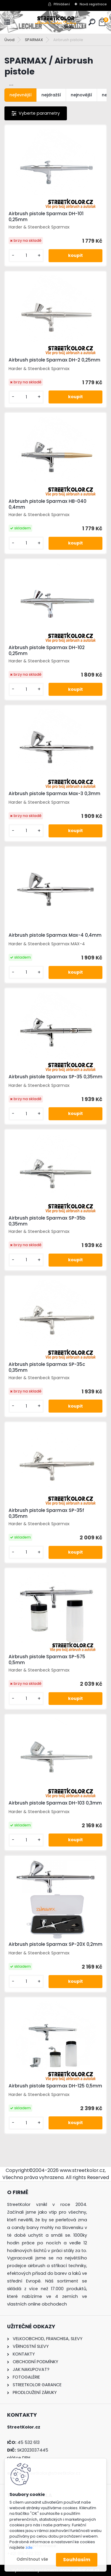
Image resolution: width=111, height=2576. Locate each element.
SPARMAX (34, 40)
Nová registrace (93, 4)
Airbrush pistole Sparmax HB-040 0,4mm (47, 504)
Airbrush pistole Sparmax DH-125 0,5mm (55, 2086)
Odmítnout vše (32, 2559)
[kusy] (26, 255)
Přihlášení (62, 4)
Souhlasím (76, 2559)
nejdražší (51, 95)
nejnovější (81, 95)
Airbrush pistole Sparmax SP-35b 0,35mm (47, 1221)
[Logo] (55, 22)
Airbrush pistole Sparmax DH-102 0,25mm (47, 650)
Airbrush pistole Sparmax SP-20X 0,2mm (55, 1944)
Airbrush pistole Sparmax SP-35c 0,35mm (47, 1367)
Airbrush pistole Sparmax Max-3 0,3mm (54, 794)
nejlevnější (20, 95)
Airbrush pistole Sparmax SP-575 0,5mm (47, 1660)
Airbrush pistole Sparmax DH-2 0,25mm (54, 360)
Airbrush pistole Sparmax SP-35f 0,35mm (46, 1513)
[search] (92, 22)
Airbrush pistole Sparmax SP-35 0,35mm (55, 1077)
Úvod (9, 40)
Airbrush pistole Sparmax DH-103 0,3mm (55, 1803)
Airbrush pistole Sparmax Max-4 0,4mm (55, 935)
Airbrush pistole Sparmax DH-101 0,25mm (46, 217)
